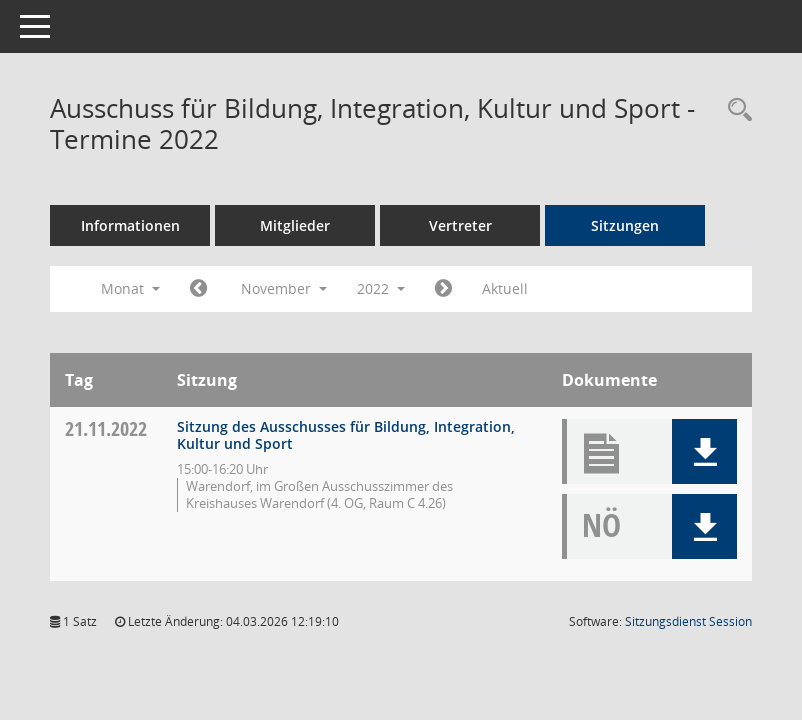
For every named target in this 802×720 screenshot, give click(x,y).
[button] (704, 451)
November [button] (284, 288)
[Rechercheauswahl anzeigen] (735, 110)
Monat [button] (130, 288)
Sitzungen (625, 225)
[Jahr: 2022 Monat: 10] (198, 289)
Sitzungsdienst (688, 621)
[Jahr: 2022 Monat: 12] (443, 289)
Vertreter (460, 225)
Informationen (130, 225)
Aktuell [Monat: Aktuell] (505, 288)
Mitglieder (295, 225)
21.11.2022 (106, 428)
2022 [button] (381, 288)
